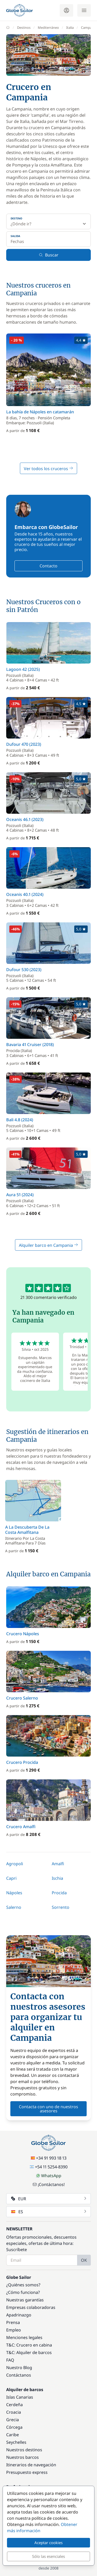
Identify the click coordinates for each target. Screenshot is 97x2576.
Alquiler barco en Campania (48, 1245)
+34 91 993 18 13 (48, 2158)
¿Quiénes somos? (23, 2285)
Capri (11, 1878)
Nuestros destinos (24, 2450)
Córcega (14, 2427)
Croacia (13, 2412)
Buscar (48, 255)
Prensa (13, 2322)
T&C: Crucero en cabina (29, 2345)
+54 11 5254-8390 (49, 2167)
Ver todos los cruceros (48, 468)
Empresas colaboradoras (30, 2307)
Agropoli (14, 1864)
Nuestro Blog (19, 2367)
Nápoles (14, 1893)
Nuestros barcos (22, 2457)
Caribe (12, 2435)
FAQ (10, 2360)
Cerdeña (14, 2404)
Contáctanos (18, 2375)
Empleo (13, 2330)
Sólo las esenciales (48, 2556)
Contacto (48, 566)
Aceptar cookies (48, 2542)
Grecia (12, 2419)
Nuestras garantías (25, 2300)
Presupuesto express (27, 2472)
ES (49, 2212)
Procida (59, 1893)
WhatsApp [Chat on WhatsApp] (48, 2175)
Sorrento (60, 1907)
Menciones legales (24, 2337)
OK (84, 2260)
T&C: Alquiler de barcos (29, 2352)
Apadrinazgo (18, 2315)
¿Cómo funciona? (23, 2292)
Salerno (13, 1907)
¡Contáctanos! (49, 2184)
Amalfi (58, 1864)
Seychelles (16, 2442)
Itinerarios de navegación (31, 2465)
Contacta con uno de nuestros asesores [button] (48, 2109)
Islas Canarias (19, 2397)
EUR (49, 2199)
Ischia (57, 1878)
